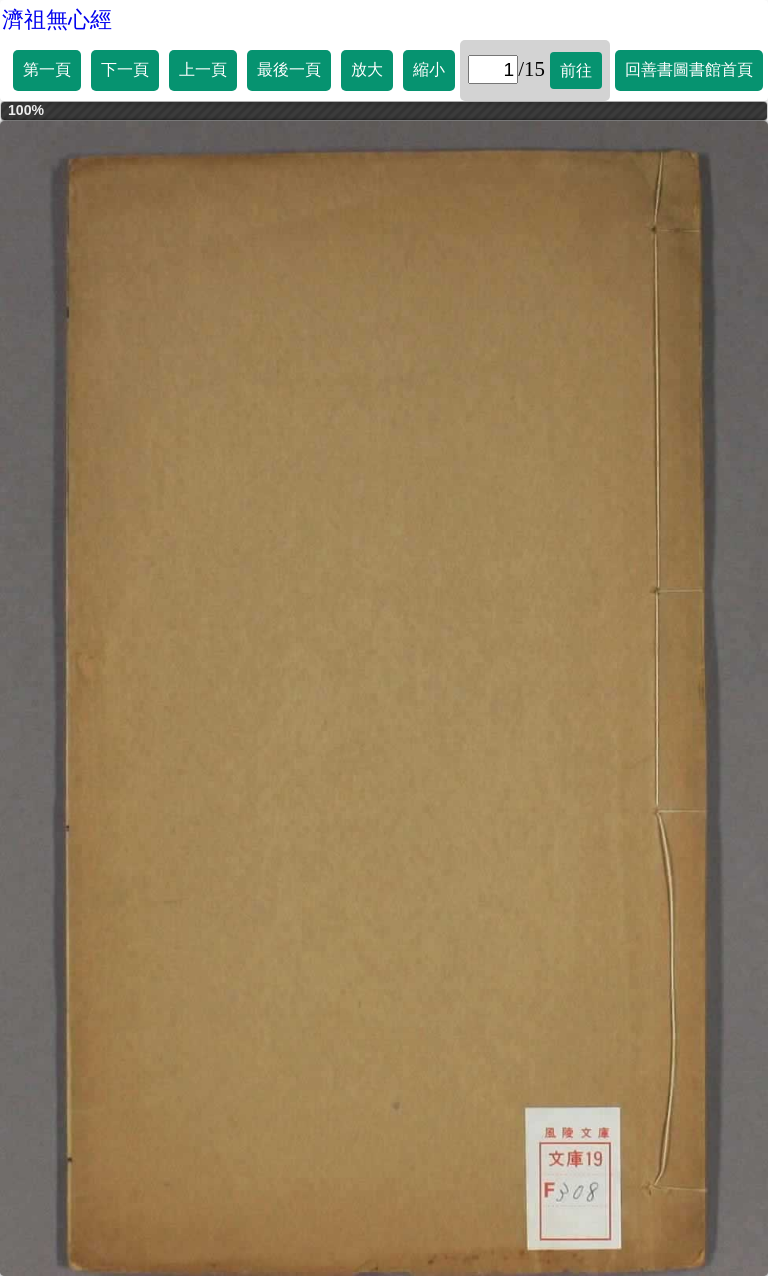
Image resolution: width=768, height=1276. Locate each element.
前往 (576, 70)
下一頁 (125, 69)
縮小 (429, 69)
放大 (367, 69)
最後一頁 (289, 69)
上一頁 (203, 69)
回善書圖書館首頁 (689, 69)
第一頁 (47, 69)
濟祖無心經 (57, 19)
